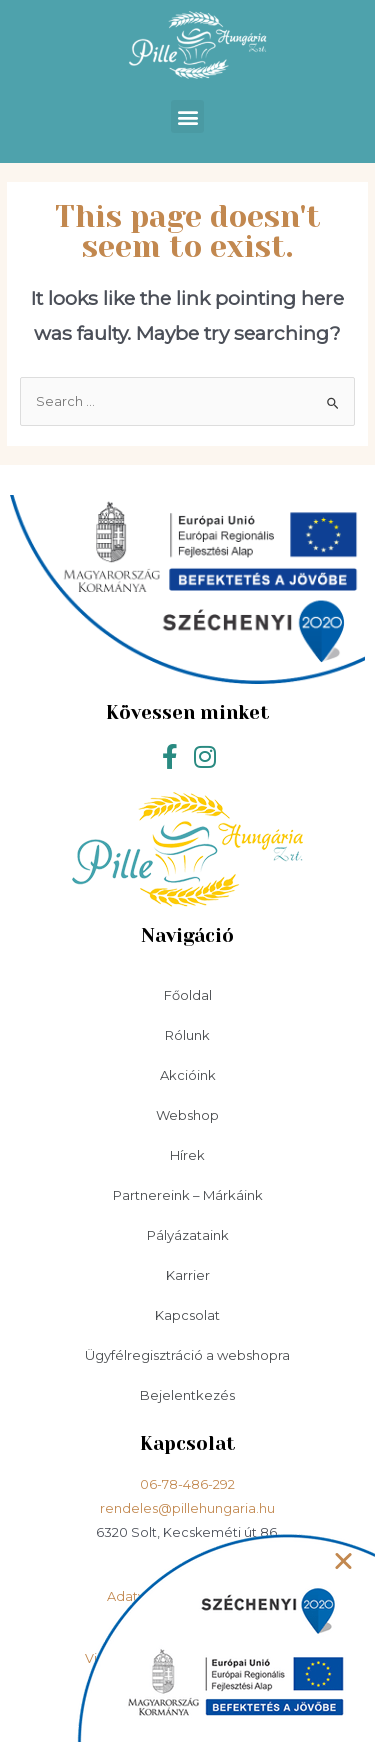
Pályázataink (188, 1235)
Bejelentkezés (187, 1395)
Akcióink (188, 1075)
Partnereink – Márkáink (188, 1195)
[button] (187, 116)
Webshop (187, 1115)
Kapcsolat (187, 1315)
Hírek (187, 1155)
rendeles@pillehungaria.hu (187, 1508)
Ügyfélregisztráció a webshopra (187, 1355)
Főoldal (188, 995)
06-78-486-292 (187, 1484)
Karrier (188, 1275)
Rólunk (187, 1035)
